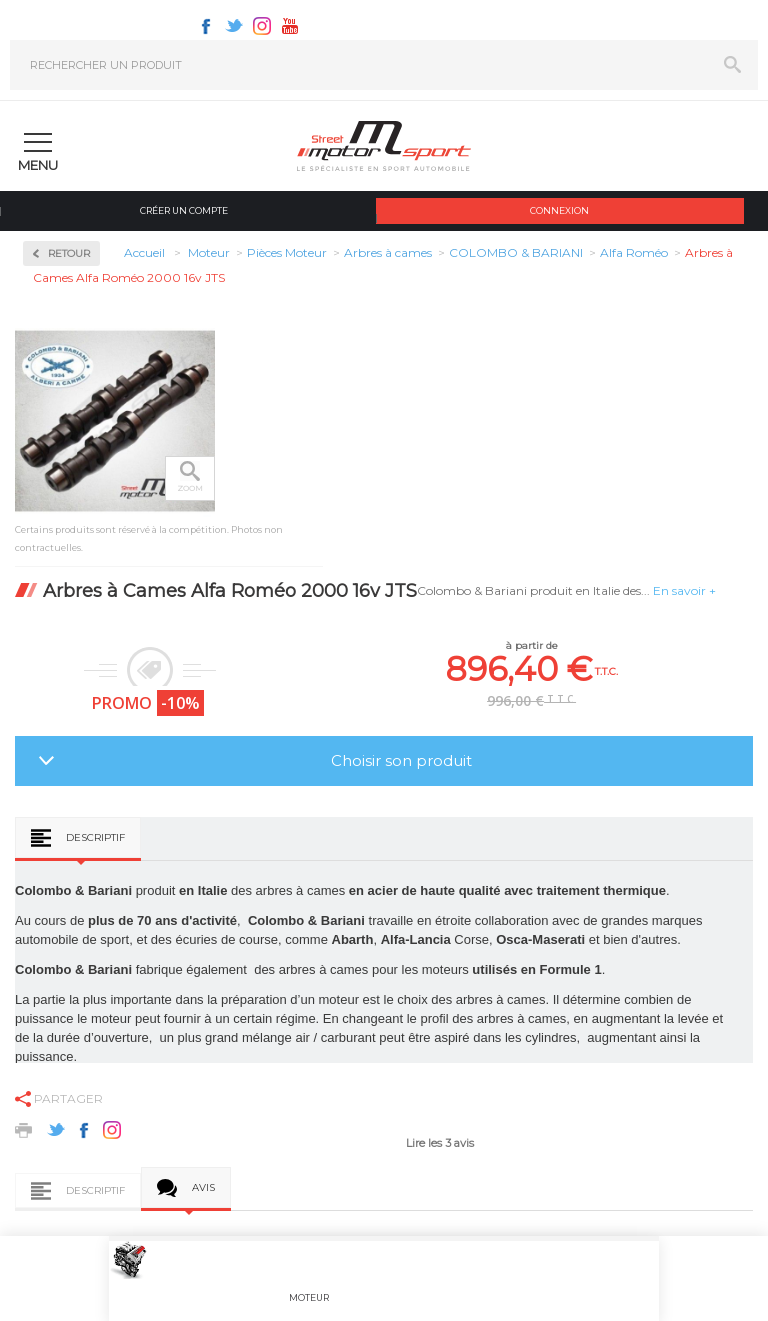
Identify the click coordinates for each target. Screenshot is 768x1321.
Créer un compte (184, 210)
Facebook (206, 26)
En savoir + (684, 590)
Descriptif (95, 837)
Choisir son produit (401, 760)
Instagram (262, 26)
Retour (69, 253)
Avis (203, 1187)
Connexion (559, 210)
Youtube (290, 26)
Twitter (234, 26)
